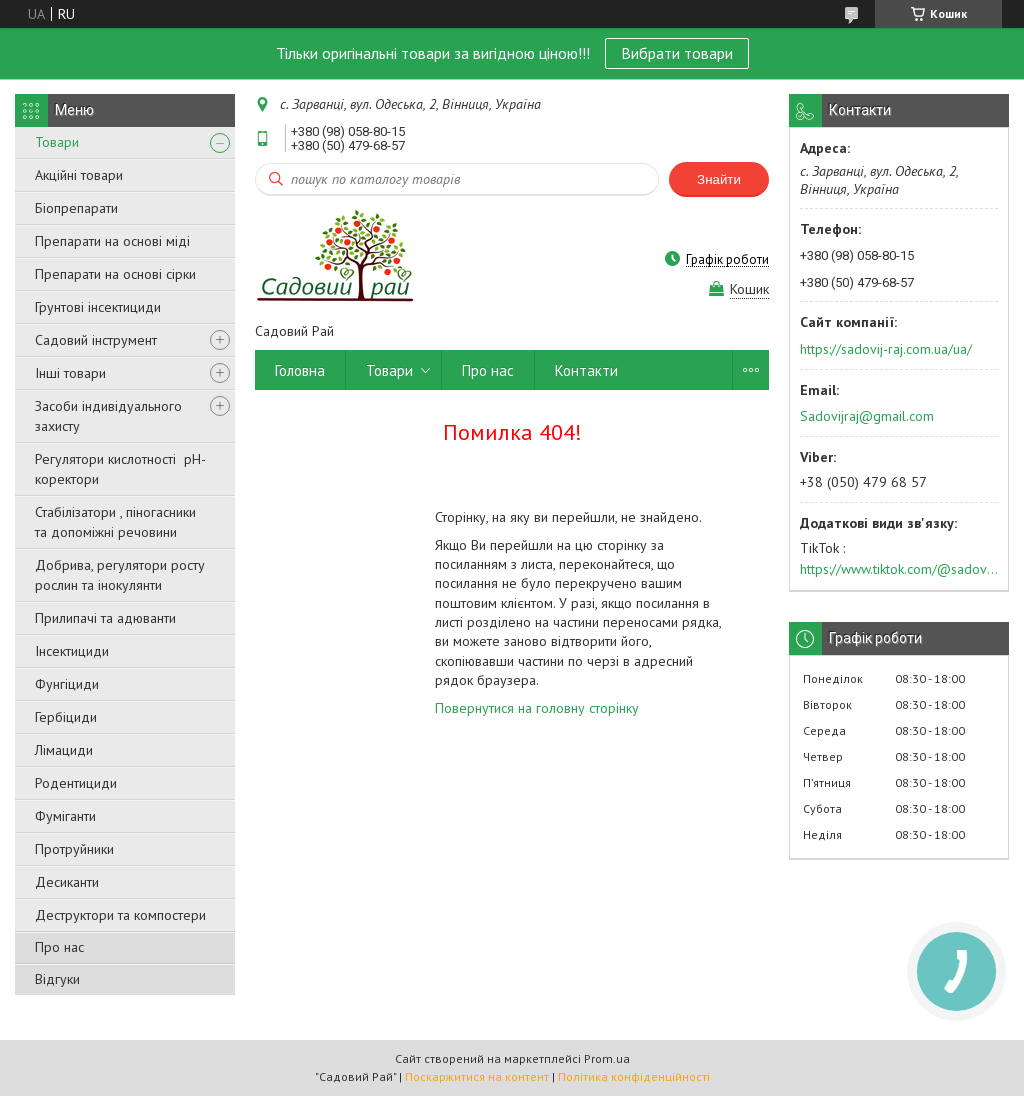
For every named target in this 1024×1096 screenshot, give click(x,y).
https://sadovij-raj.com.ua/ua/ (886, 349)
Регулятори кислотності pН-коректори (120, 469)
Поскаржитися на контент (477, 1076)
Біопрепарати (76, 208)
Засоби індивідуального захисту (108, 416)
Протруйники (74, 849)
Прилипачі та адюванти (105, 618)
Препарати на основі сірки (115, 274)
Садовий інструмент (96, 340)
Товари (57, 142)
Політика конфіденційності (634, 1076)
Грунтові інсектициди (98, 307)
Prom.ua (607, 1058)
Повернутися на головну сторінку (537, 708)
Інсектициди (72, 651)
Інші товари (70, 373)
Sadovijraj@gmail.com (867, 416)
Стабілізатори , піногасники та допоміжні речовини (115, 522)
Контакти (586, 370)
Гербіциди (66, 717)
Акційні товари (79, 175)
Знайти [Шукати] (719, 179)
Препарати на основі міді (112, 241)
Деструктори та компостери (120, 915)
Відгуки (57, 979)
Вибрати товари (677, 53)
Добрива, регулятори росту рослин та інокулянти (120, 575)
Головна (300, 370)
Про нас (59, 947)
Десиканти (67, 882)
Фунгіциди (67, 684)
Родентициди (76, 783)
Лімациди (64, 750)
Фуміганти (65, 816)
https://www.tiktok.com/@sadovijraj (899, 569)
